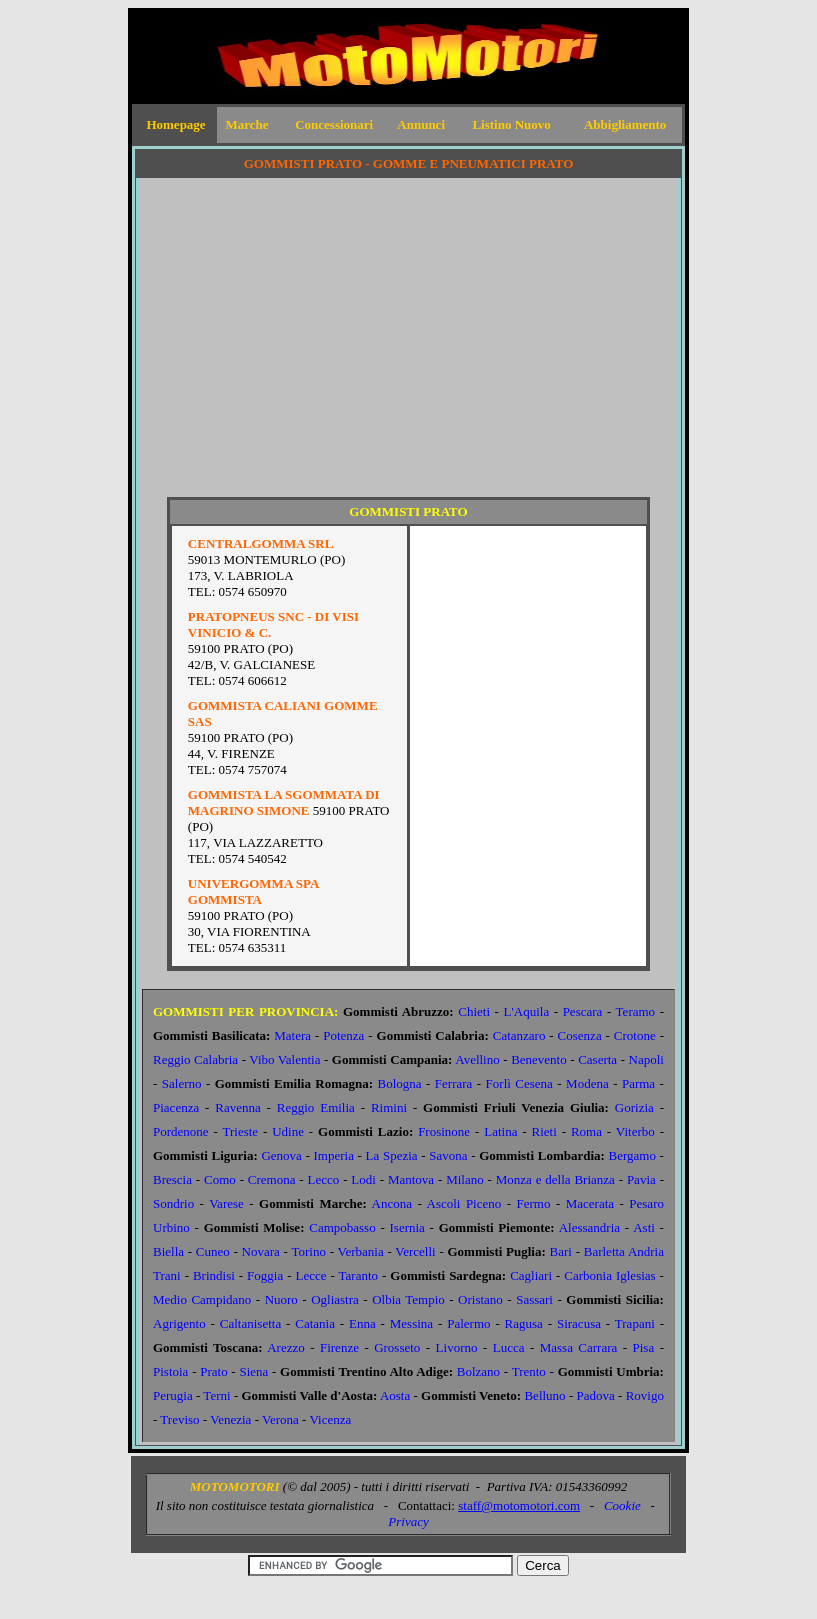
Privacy (408, 1521)
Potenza (343, 1035)
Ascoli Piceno (464, 1203)
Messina (411, 1323)
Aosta (395, 1395)
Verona (280, 1419)
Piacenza (176, 1107)
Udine (288, 1131)
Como (220, 1179)
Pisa (644, 1347)
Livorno (457, 1347)
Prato (213, 1371)
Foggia (265, 1275)
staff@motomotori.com (519, 1505)
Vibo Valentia (284, 1059)
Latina (500, 1131)
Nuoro (281, 1299)
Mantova (411, 1179)
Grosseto (397, 1347)
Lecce (310, 1275)
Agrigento (179, 1323)
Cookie (622, 1505)
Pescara (583, 1011)
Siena (253, 1371)
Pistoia (170, 1371)
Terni (216, 1395)
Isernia (407, 1227)
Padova (595, 1395)
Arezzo (286, 1347)
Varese (226, 1203)
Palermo (468, 1323)
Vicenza (330, 1419)
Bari (561, 1251)
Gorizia (634, 1107)
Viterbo (635, 1131)
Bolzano (478, 1371)
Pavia (641, 1179)
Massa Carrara (579, 1347)
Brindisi (214, 1275)
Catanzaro (519, 1035)
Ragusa (524, 1323)
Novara (261, 1251)
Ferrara (454, 1083)
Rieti (544, 1131)
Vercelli (415, 1251)
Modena (587, 1083)
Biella (168, 1251)
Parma (638, 1083)
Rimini (389, 1107)
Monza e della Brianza (555, 1179)
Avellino (477, 1059)
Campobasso (342, 1227)
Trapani (635, 1323)
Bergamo (632, 1155)
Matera (292, 1035)
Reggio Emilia (316, 1107)
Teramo (636, 1011)
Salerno (182, 1083)
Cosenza (580, 1035)
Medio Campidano (202, 1299)
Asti (644, 1227)
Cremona (272, 1179)
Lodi (363, 1179)
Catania (315, 1323)
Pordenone (181, 1131)
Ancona (392, 1203)
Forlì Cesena (519, 1083)
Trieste (240, 1131)
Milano (465, 1179)
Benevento (539, 1059)
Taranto (359, 1275)
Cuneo (213, 1251)
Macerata (590, 1203)
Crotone (635, 1035)
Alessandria (589, 1227)
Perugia (173, 1395)
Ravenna (237, 1107)
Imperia (334, 1155)
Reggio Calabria (195, 1059)
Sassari (534, 1299)
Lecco (324, 1179)
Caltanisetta (250, 1323)
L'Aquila (527, 1011)
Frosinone (444, 1131)
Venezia (230, 1419)
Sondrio (173, 1203)
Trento (529, 1371)
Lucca (509, 1347)
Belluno (544, 1395)
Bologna (400, 1083)
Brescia (172, 1179)
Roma (586, 1131)
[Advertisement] (408, 346)
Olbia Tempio (408, 1299)
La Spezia (392, 1155)
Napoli (646, 1059)
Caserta (597, 1059)
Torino (308, 1251)
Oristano (480, 1299)
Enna (362, 1323)
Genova (281, 1155)
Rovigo (645, 1395)
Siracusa (579, 1323)
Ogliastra (335, 1299)
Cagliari (531, 1275)
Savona (448, 1155)
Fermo (534, 1203)
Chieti (474, 1011)
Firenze (339, 1347)
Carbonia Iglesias (609, 1275)
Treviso (179, 1419)
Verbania (360, 1251)
